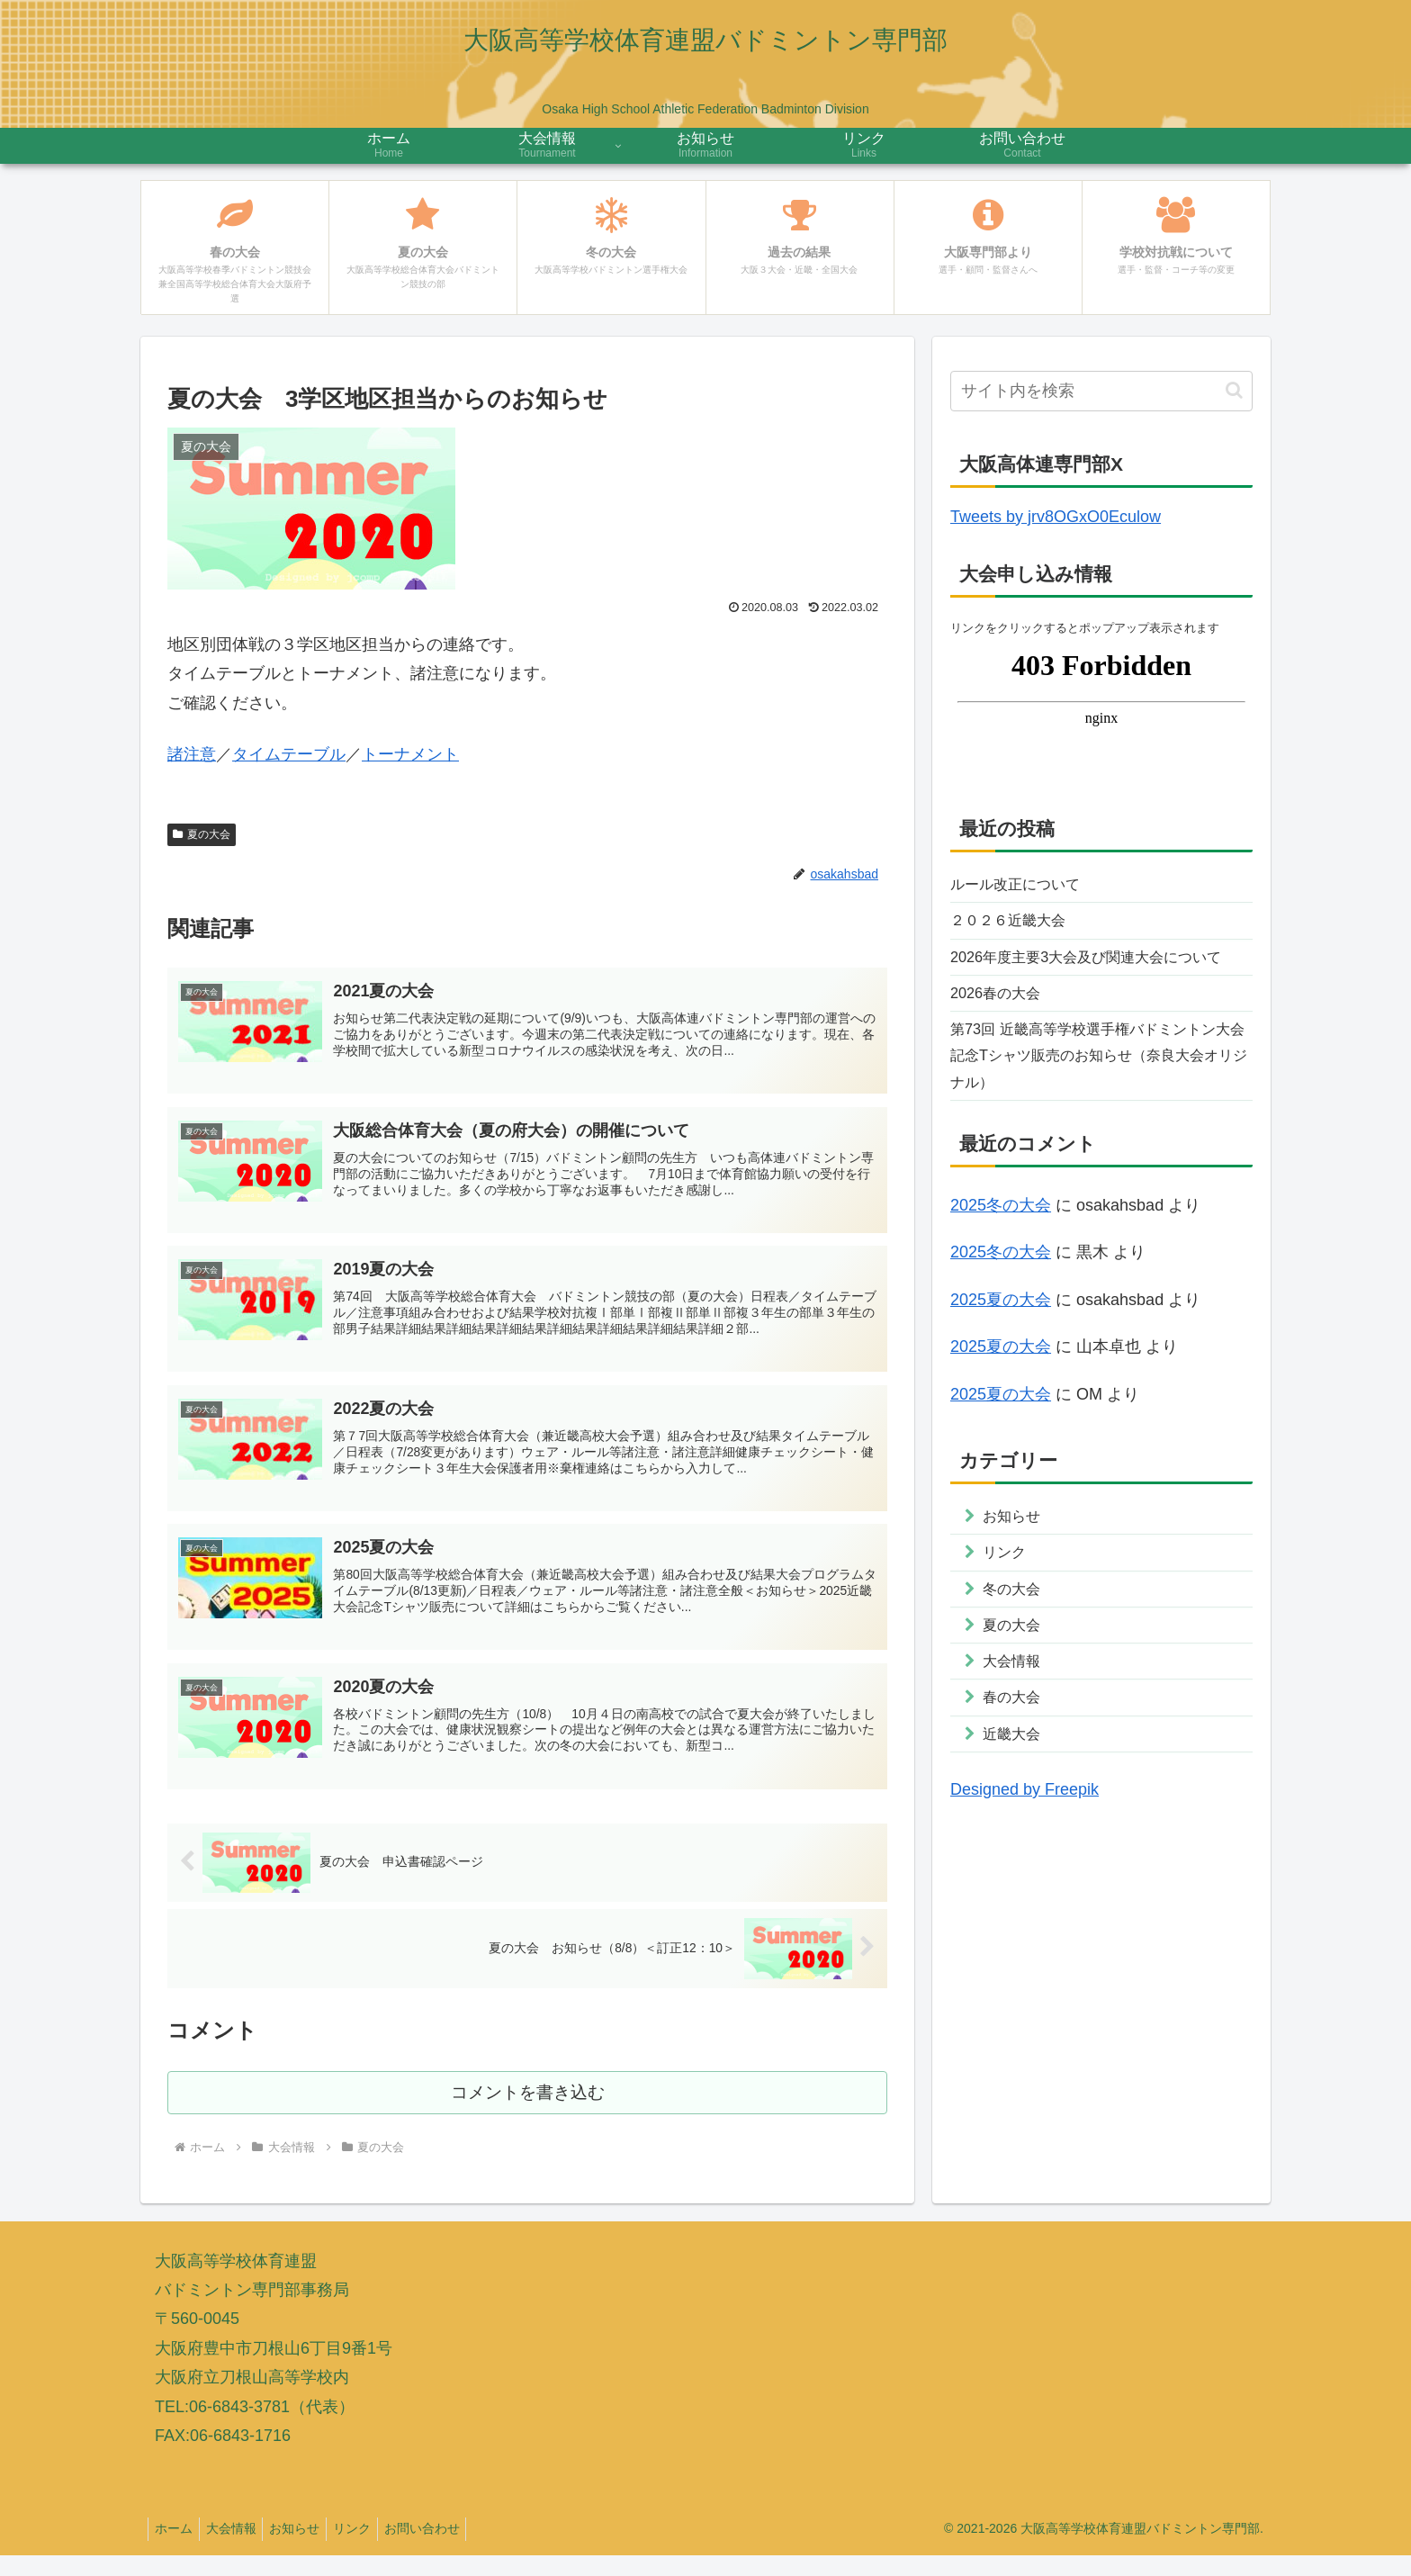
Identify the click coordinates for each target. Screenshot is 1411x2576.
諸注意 (191, 754)
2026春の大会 (1000, 1032)
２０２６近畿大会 (1015, 925)
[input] (1101, 391)
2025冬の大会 (1000, 1254)
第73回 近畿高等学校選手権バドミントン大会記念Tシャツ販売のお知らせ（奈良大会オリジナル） (1101, 1100)
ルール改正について (1023, 886)
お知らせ (308, 2550)
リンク (372, 2550)
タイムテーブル (289, 754)
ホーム (176, 2550)
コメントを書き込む (528, 2113)
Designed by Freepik (1024, 1858)
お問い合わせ (447, 2550)
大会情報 (239, 2550)
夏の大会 (201, 834)
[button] (1234, 390)
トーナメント (410, 754)
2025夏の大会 (1000, 1348)
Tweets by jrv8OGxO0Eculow (1055, 517)
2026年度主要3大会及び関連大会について (1094, 978)
